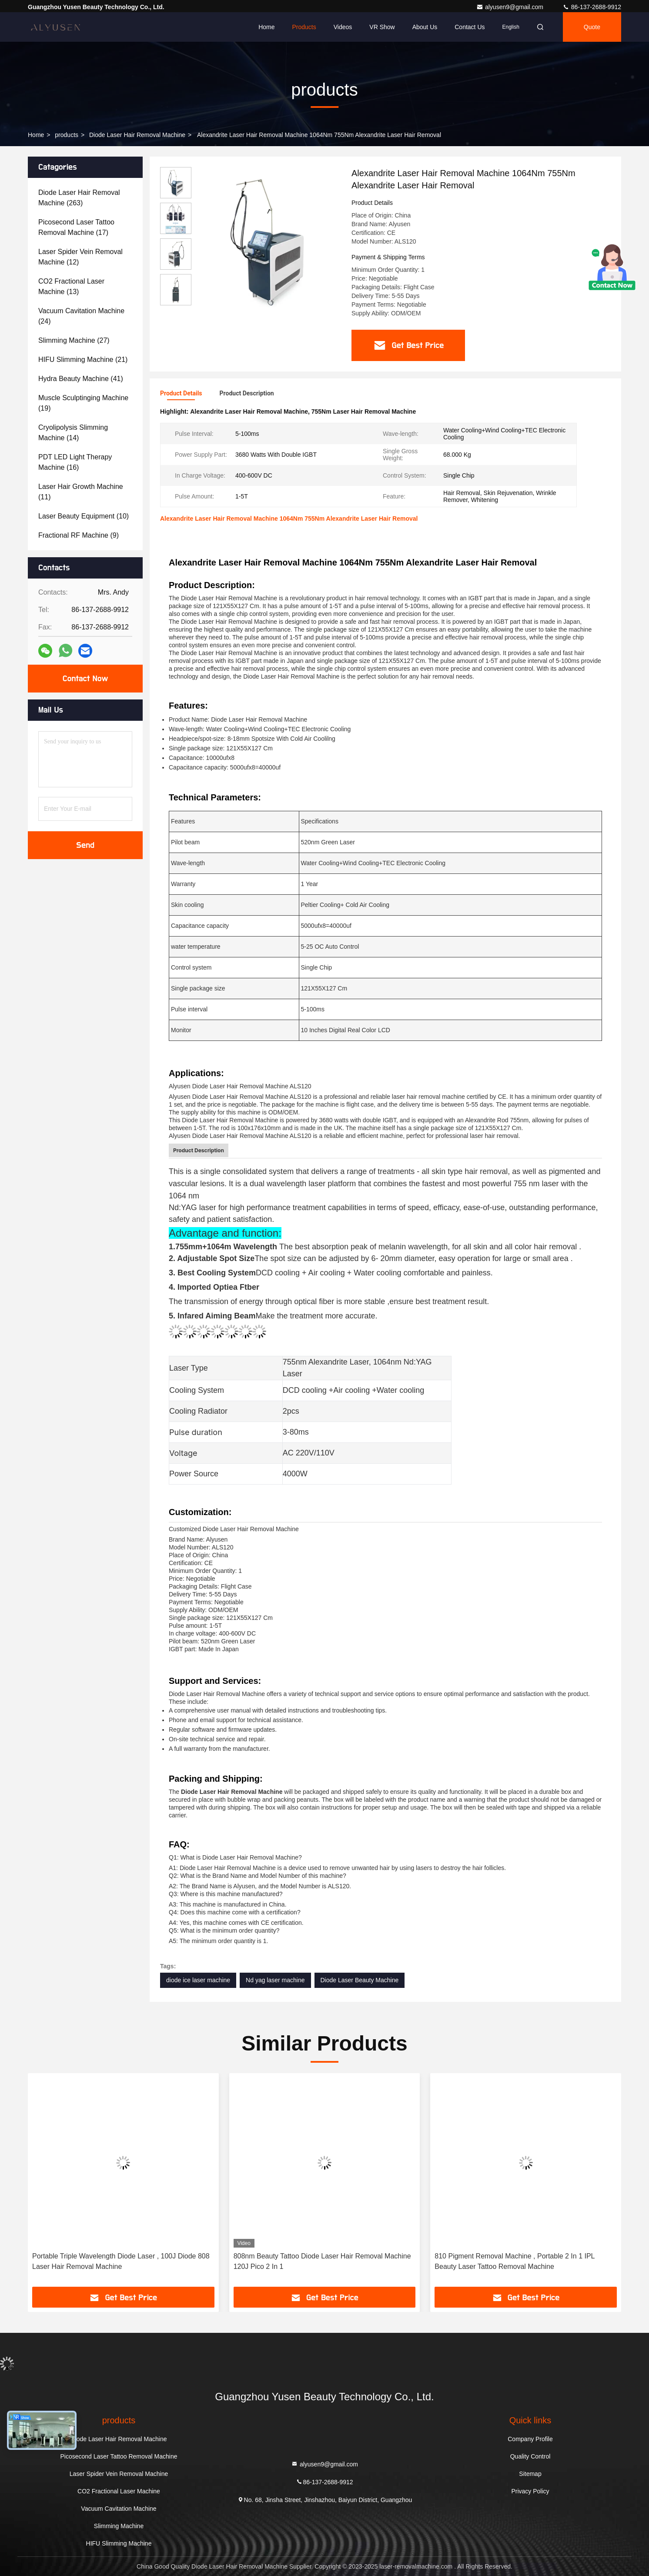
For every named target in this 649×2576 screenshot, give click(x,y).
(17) (76, 227)
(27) (74, 340)
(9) (78, 535)
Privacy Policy (530, 2491)
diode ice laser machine (198, 1980)
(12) (80, 257)
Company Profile (530, 2438)
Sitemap (530, 2473)
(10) (83, 516)
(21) (82, 359)
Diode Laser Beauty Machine (360, 1980)
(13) (71, 286)
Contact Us (470, 26)
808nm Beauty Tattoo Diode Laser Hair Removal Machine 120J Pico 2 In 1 (322, 2261)
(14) (73, 433)
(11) (80, 492)
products (66, 134)
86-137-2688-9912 (591, 6)
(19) (83, 403)
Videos (343, 26)
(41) (80, 378)
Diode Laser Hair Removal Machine (137, 134)
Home (266, 26)
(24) (81, 316)
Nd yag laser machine (275, 1980)
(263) (79, 198)
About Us (425, 26)
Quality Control (530, 2456)
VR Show (382, 26)
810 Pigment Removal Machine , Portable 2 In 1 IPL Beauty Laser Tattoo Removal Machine (515, 2261)
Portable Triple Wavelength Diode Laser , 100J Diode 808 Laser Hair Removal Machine (121, 2261)
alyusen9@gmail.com (510, 6)
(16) (75, 462)
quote (592, 26)
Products (304, 26)
